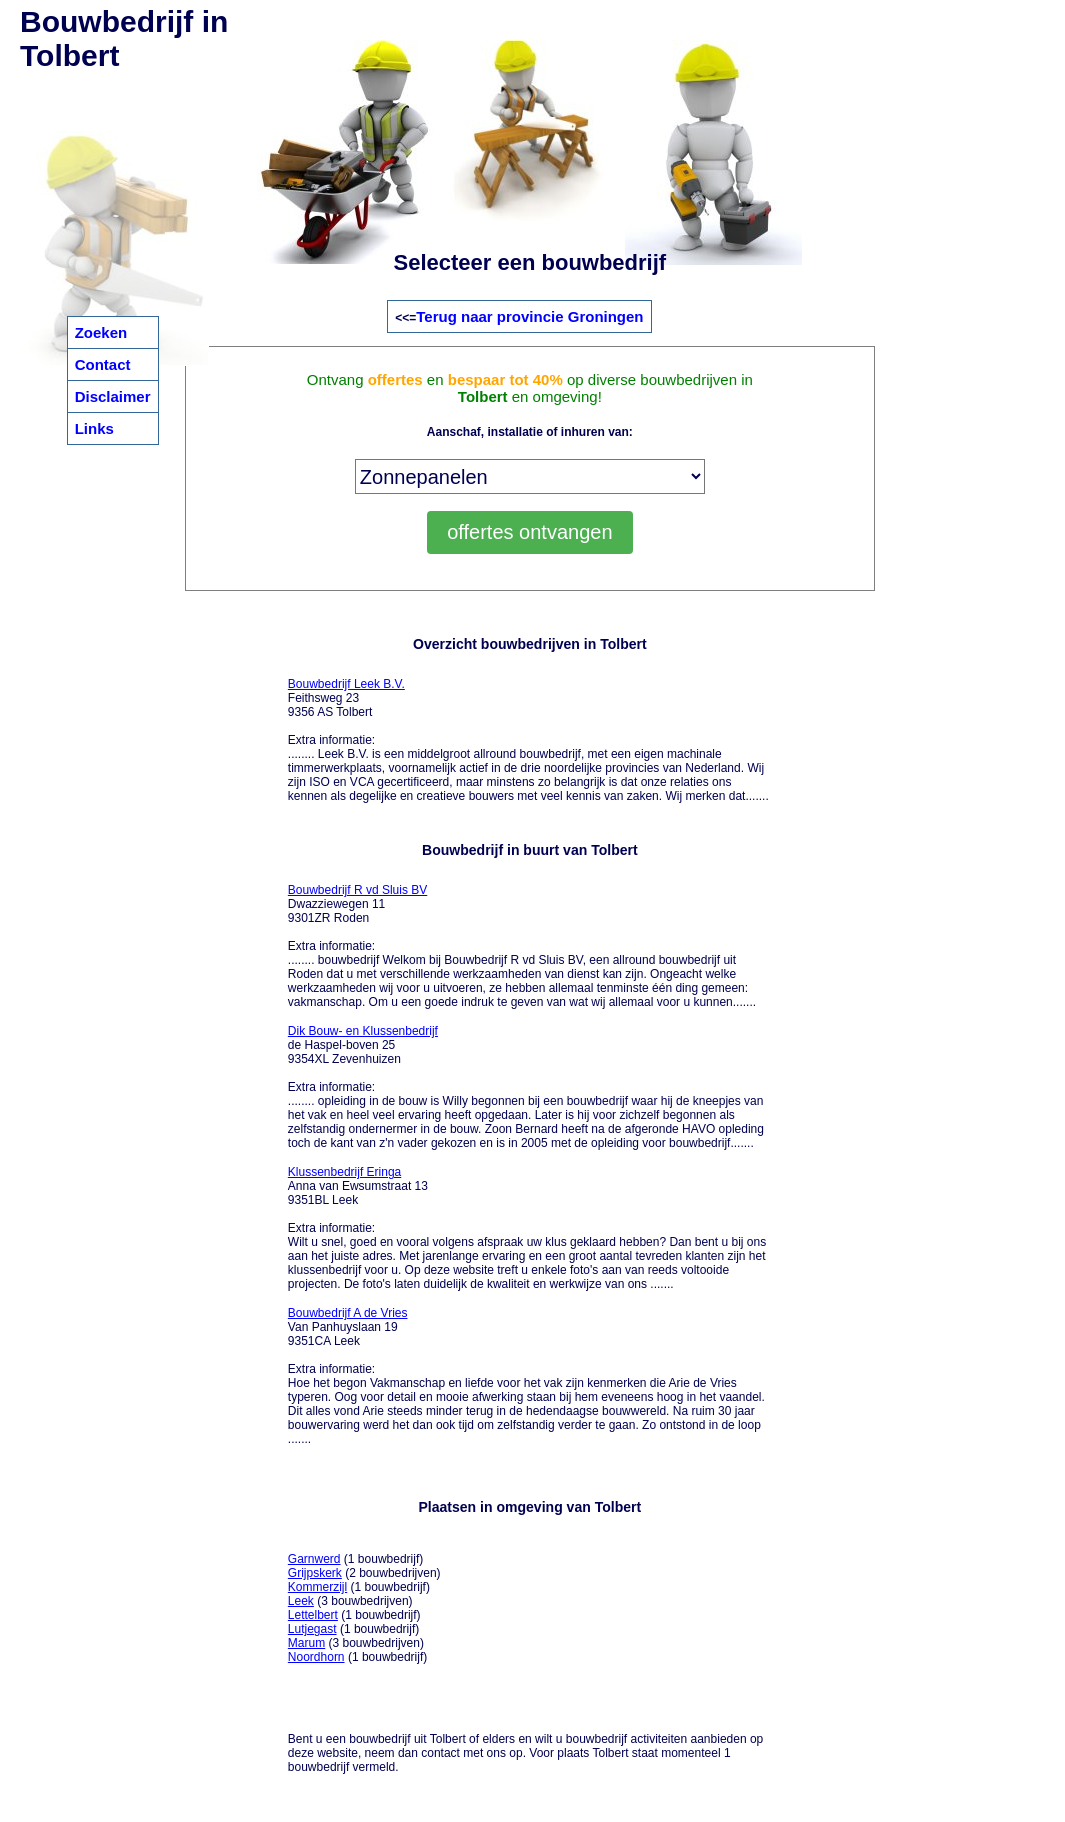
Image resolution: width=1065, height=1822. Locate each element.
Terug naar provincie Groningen (529, 316)
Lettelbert (313, 1615)
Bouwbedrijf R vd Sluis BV (357, 890)
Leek (301, 1601)
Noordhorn (316, 1657)
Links (94, 428)
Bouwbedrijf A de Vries (348, 1313)
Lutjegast (312, 1629)
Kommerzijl (317, 1587)
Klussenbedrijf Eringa (344, 1172)
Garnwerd (314, 1559)
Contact (103, 364)
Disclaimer (113, 396)
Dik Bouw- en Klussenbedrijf (363, 1031)
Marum (306, 1643)
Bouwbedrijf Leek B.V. (346, 684)
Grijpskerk (315, 1573)
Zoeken (101, 332)
